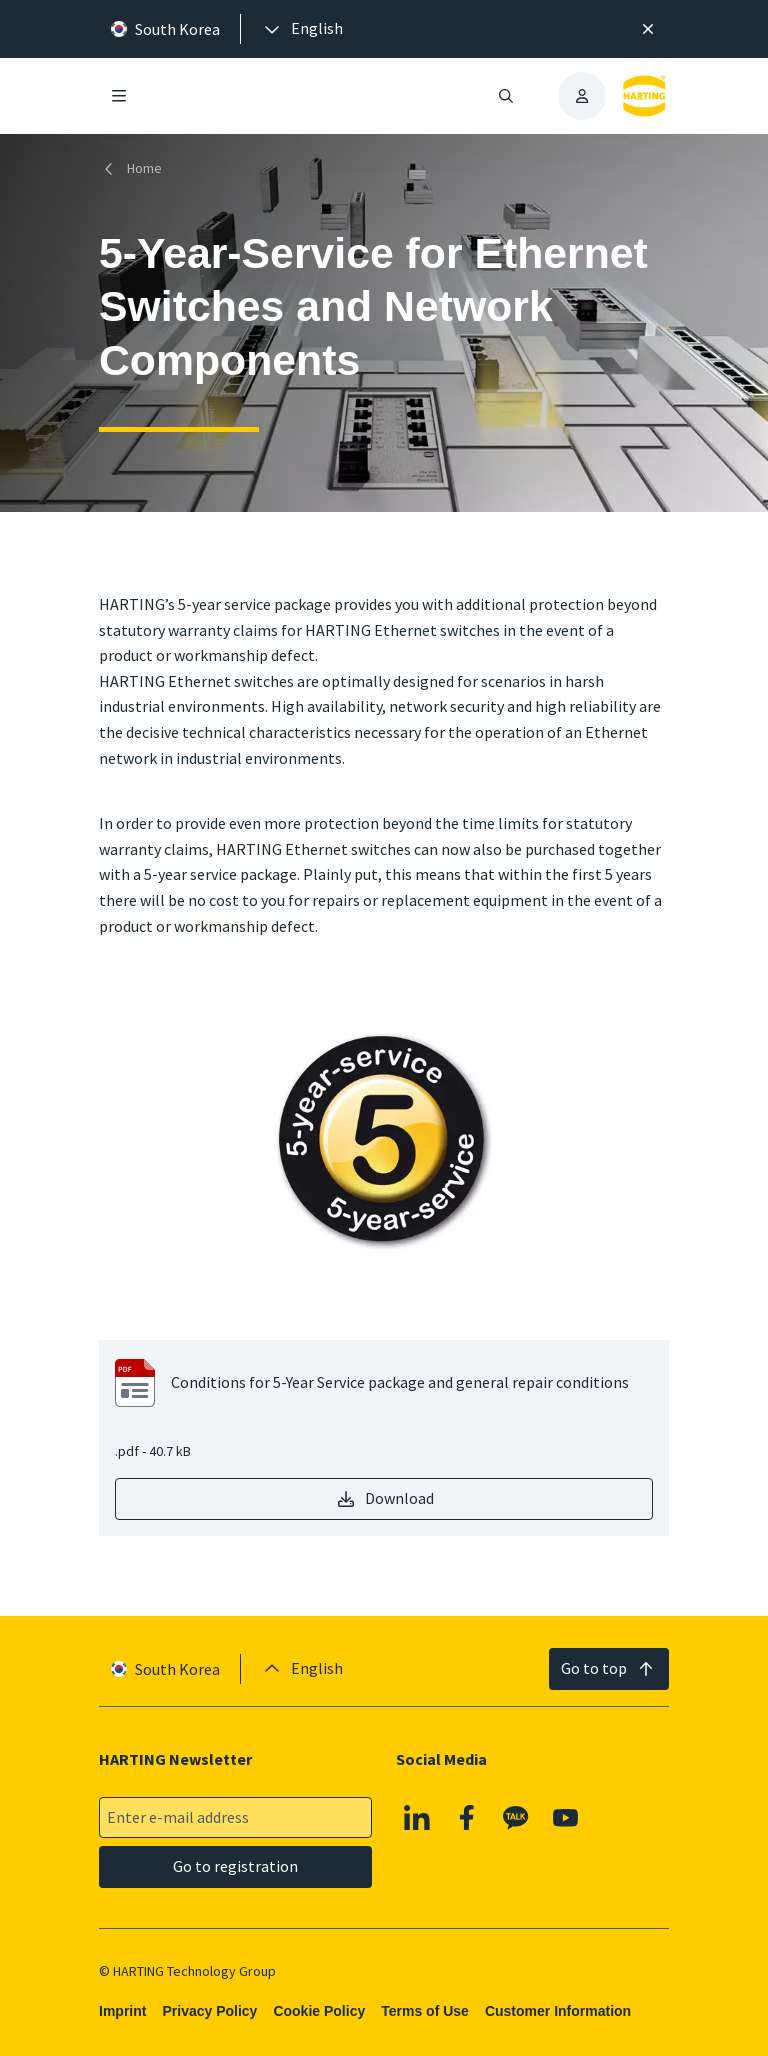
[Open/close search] (506, 96)
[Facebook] (467, 1817)
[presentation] (302, 29)
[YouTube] (566, 1817)
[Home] (134, 168)
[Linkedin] (417, 1817)
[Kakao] (516, 1817)
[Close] (648, 29)
